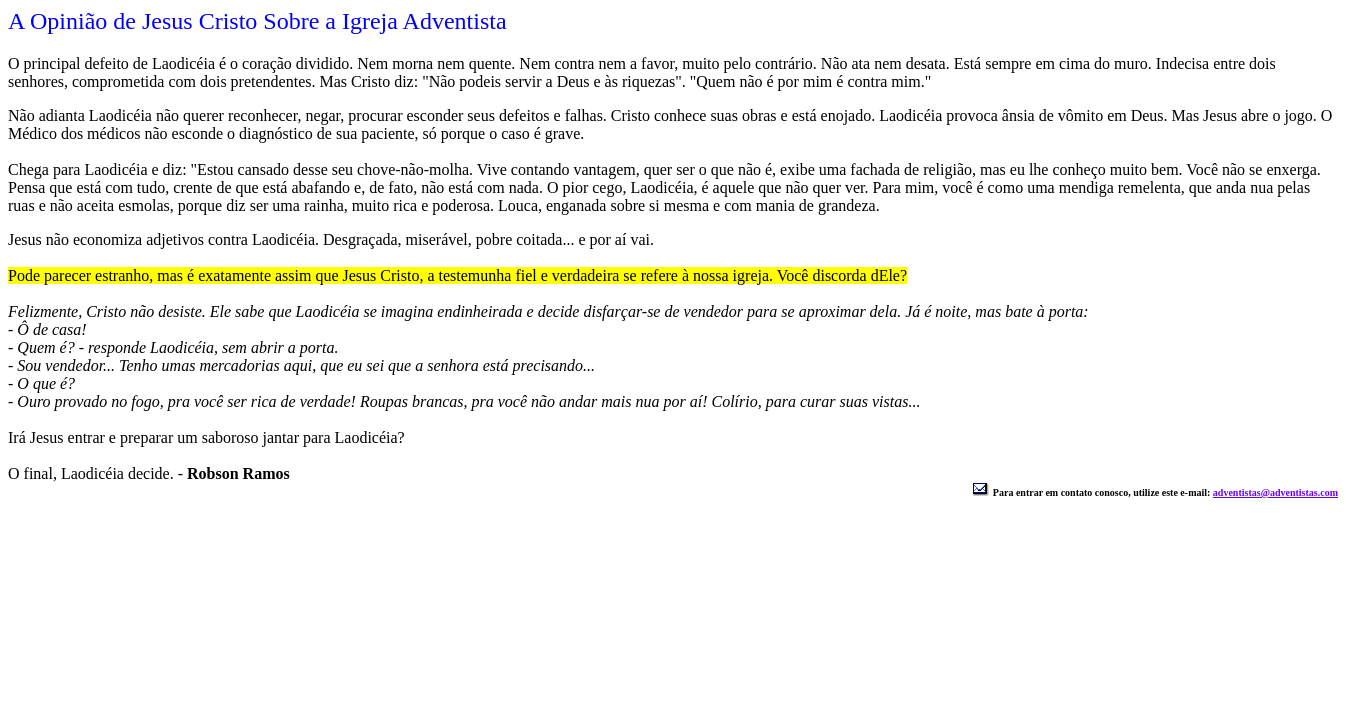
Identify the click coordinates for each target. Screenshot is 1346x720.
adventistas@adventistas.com (1275, 492)
